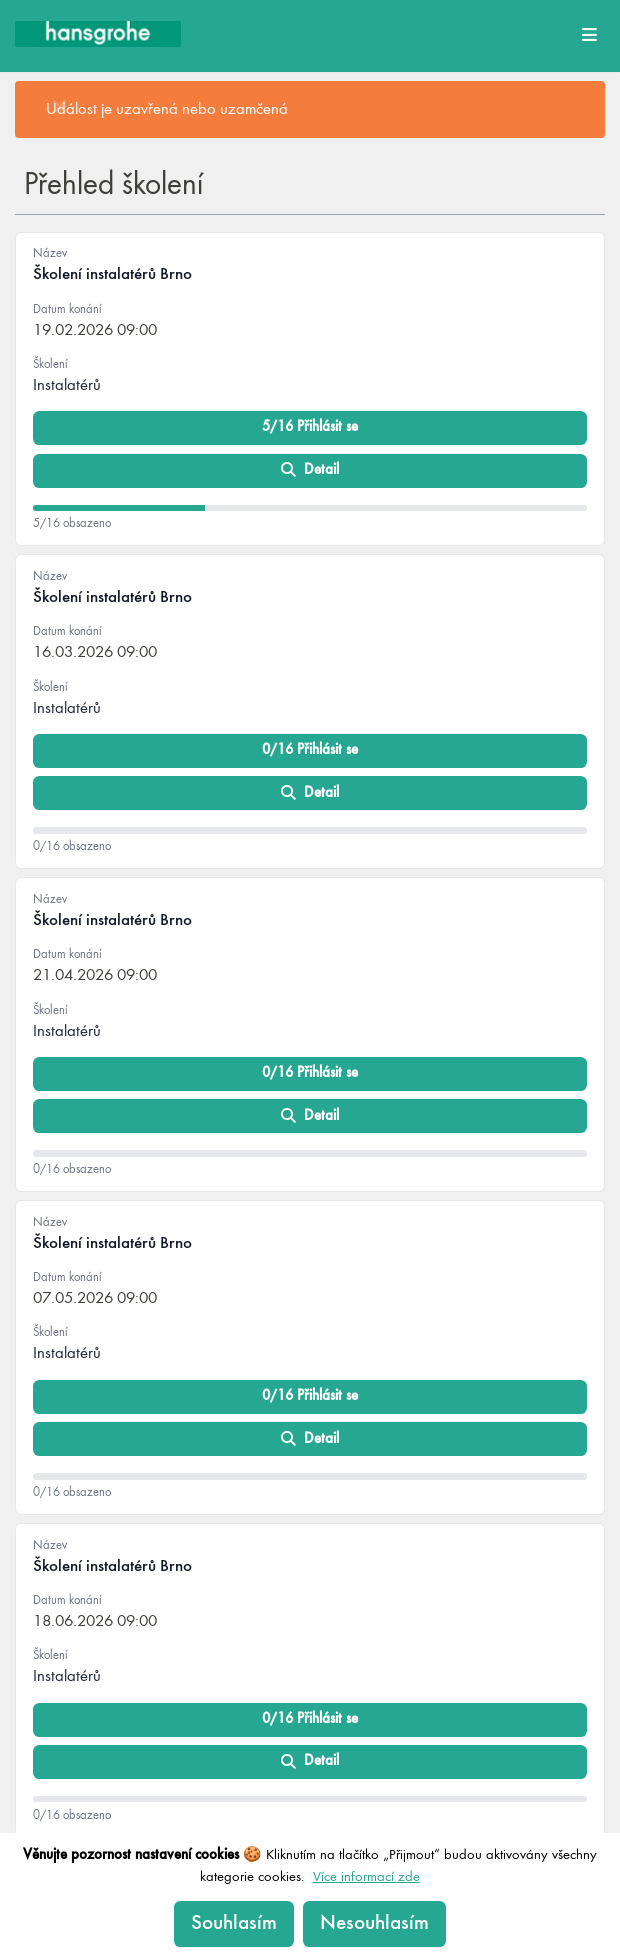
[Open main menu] (589, 34)
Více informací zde (366, 1877)
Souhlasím (234, 1923)
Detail (310, 470)
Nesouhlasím (374, 1923)
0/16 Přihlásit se (310, 750)
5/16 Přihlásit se (310, 427)
